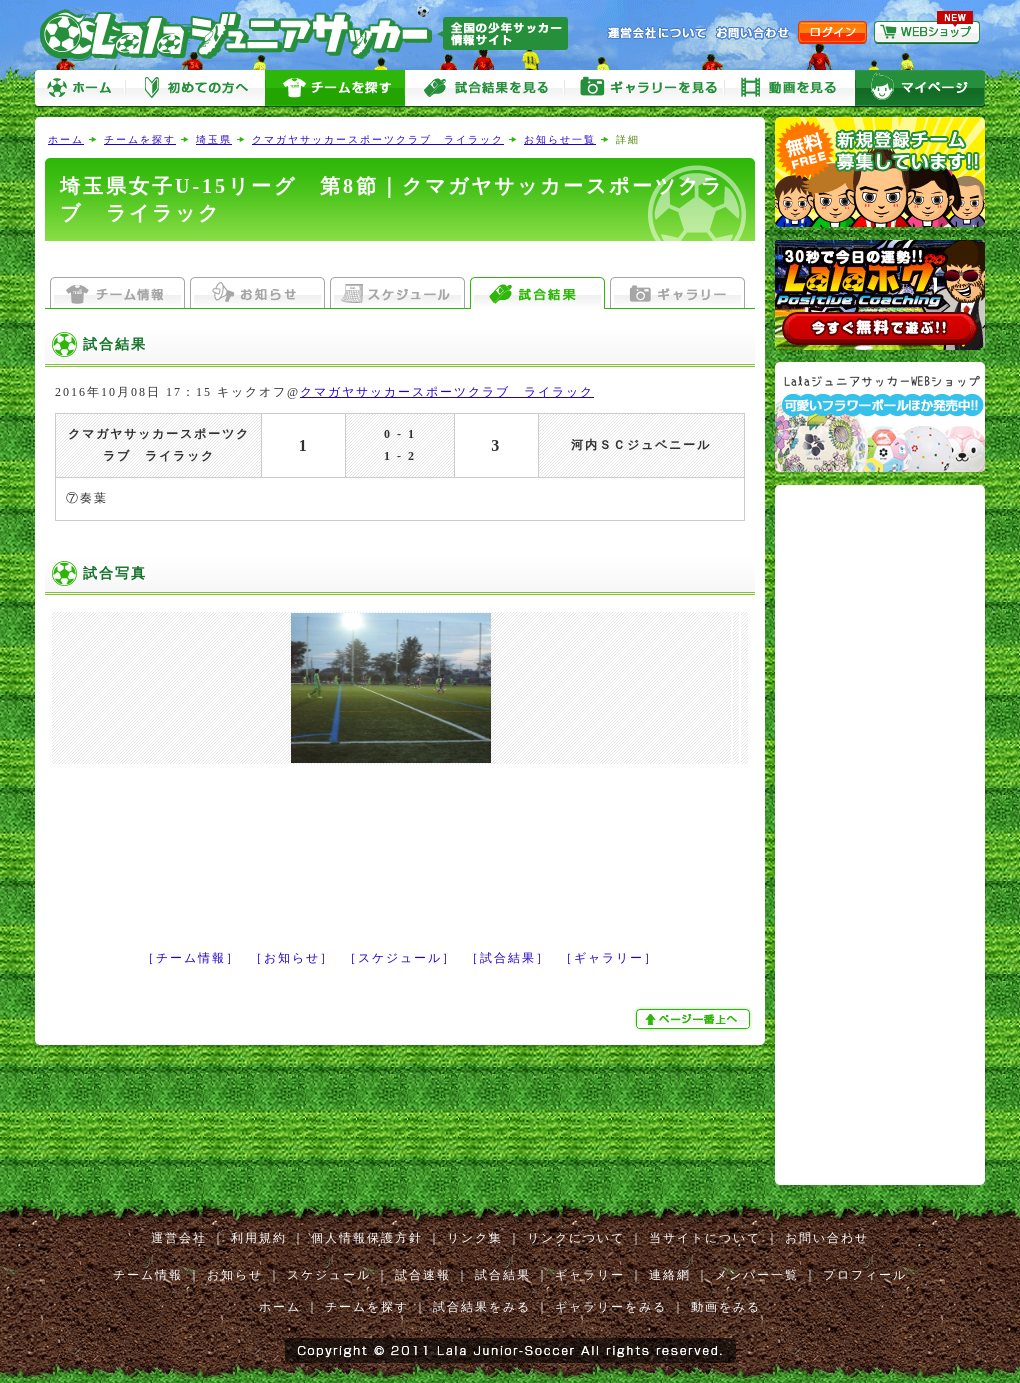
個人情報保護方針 (367, 1238)
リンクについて (576, 1238)
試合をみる (485, 88)
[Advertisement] (400, 259)
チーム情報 (148, 1275)
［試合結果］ (508, 958)
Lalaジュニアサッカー (312, 34)
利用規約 (259, 1238)
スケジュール (329, 1275)
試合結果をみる (482, 1307)
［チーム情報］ (191, 958)
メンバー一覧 (757, 1275)
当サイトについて (705, 1238)
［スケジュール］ (400, 958)
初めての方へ (195, 88)
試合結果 (503, 1275)
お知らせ (235, 1275)
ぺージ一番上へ (695, 1019)
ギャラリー (590, 1275)
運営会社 (179, 1238)
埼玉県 (214, 139)
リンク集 (475, 1238)
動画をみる (790, 88)
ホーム (80, 88)
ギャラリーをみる (645, 88)
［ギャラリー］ (609, 958)
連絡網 (670, 1275)
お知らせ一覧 (560, 139)
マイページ (920, 88)
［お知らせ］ (292, 958)
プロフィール (865, 1275)
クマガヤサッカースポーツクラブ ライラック (378, 139)
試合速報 (423, 1275)
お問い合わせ (827, 1238)
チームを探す (335, 88)
